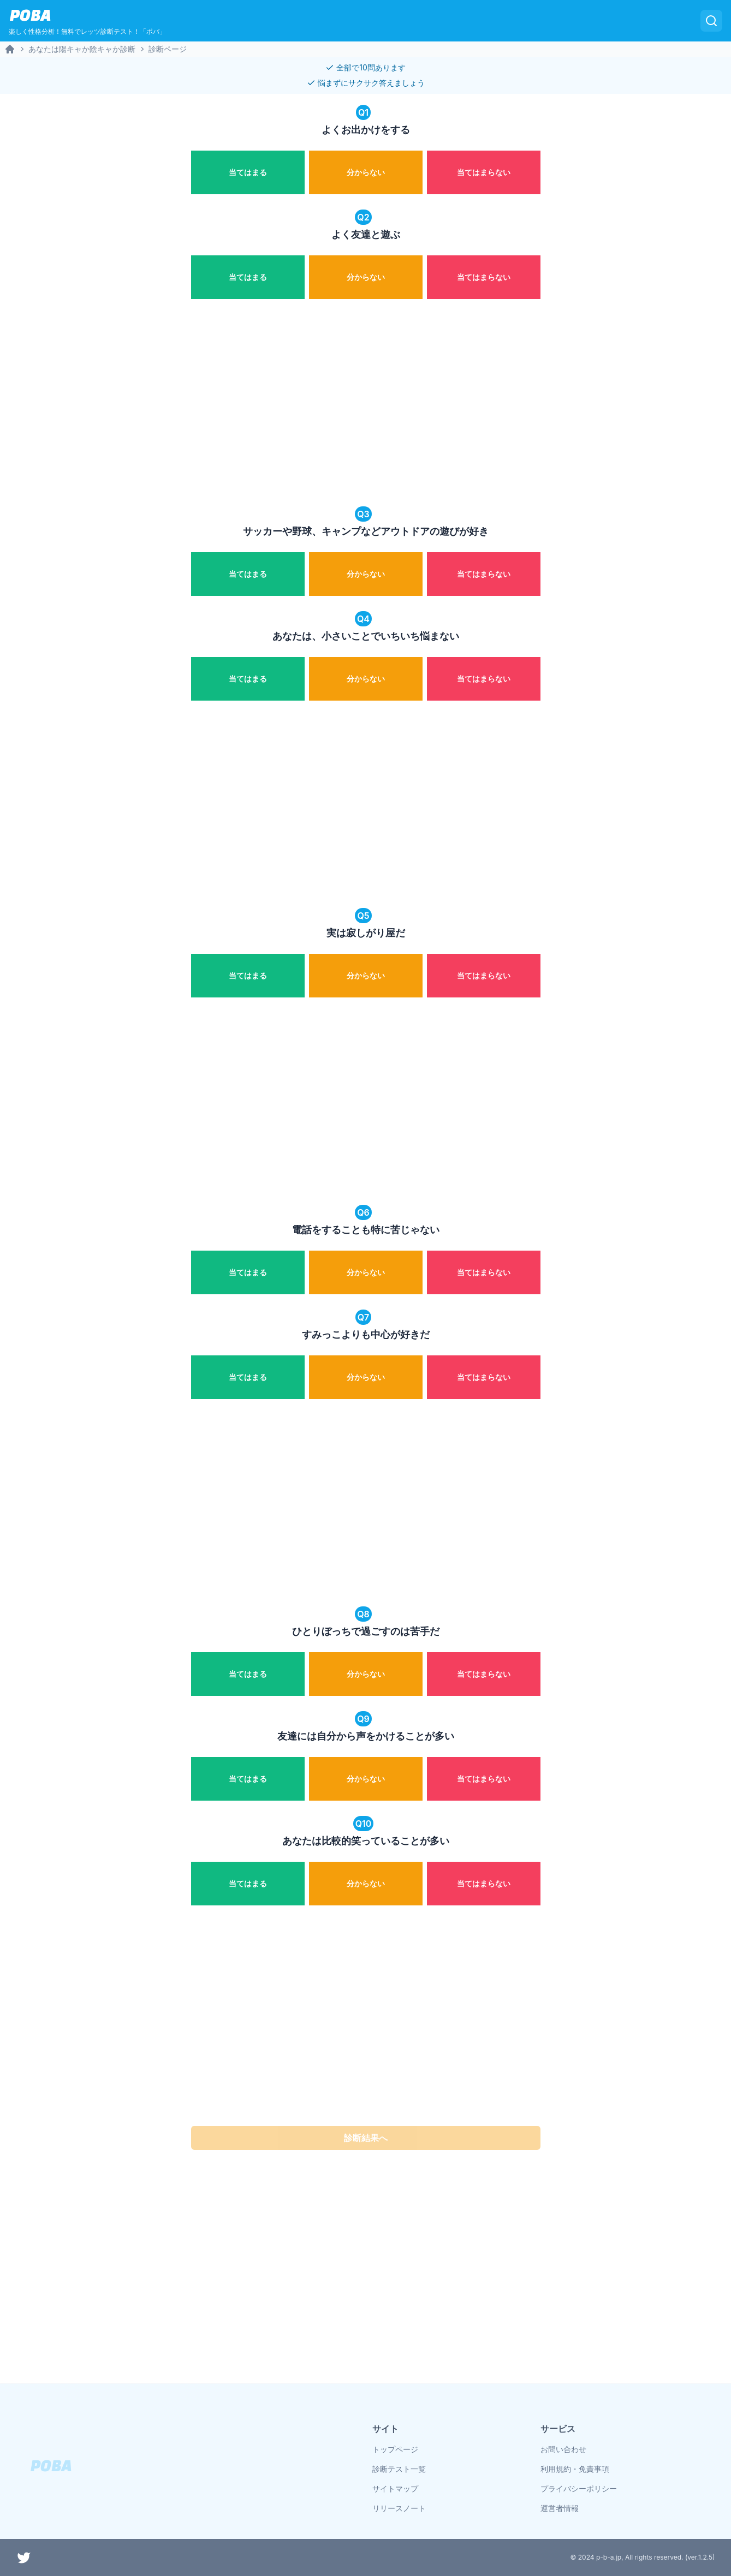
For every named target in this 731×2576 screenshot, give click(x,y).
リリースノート (399, 2508)
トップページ (395, 2449)
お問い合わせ (563, 2449)
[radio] (248, 172)
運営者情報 (559, 2508)
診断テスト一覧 (399, 2468)
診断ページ (167, 48)
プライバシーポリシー (578, 2488)
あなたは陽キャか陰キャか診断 (81, 48)
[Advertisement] (365, 403)
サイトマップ (395, 2488)
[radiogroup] (365, 170)
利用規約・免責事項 (574, 2468)
